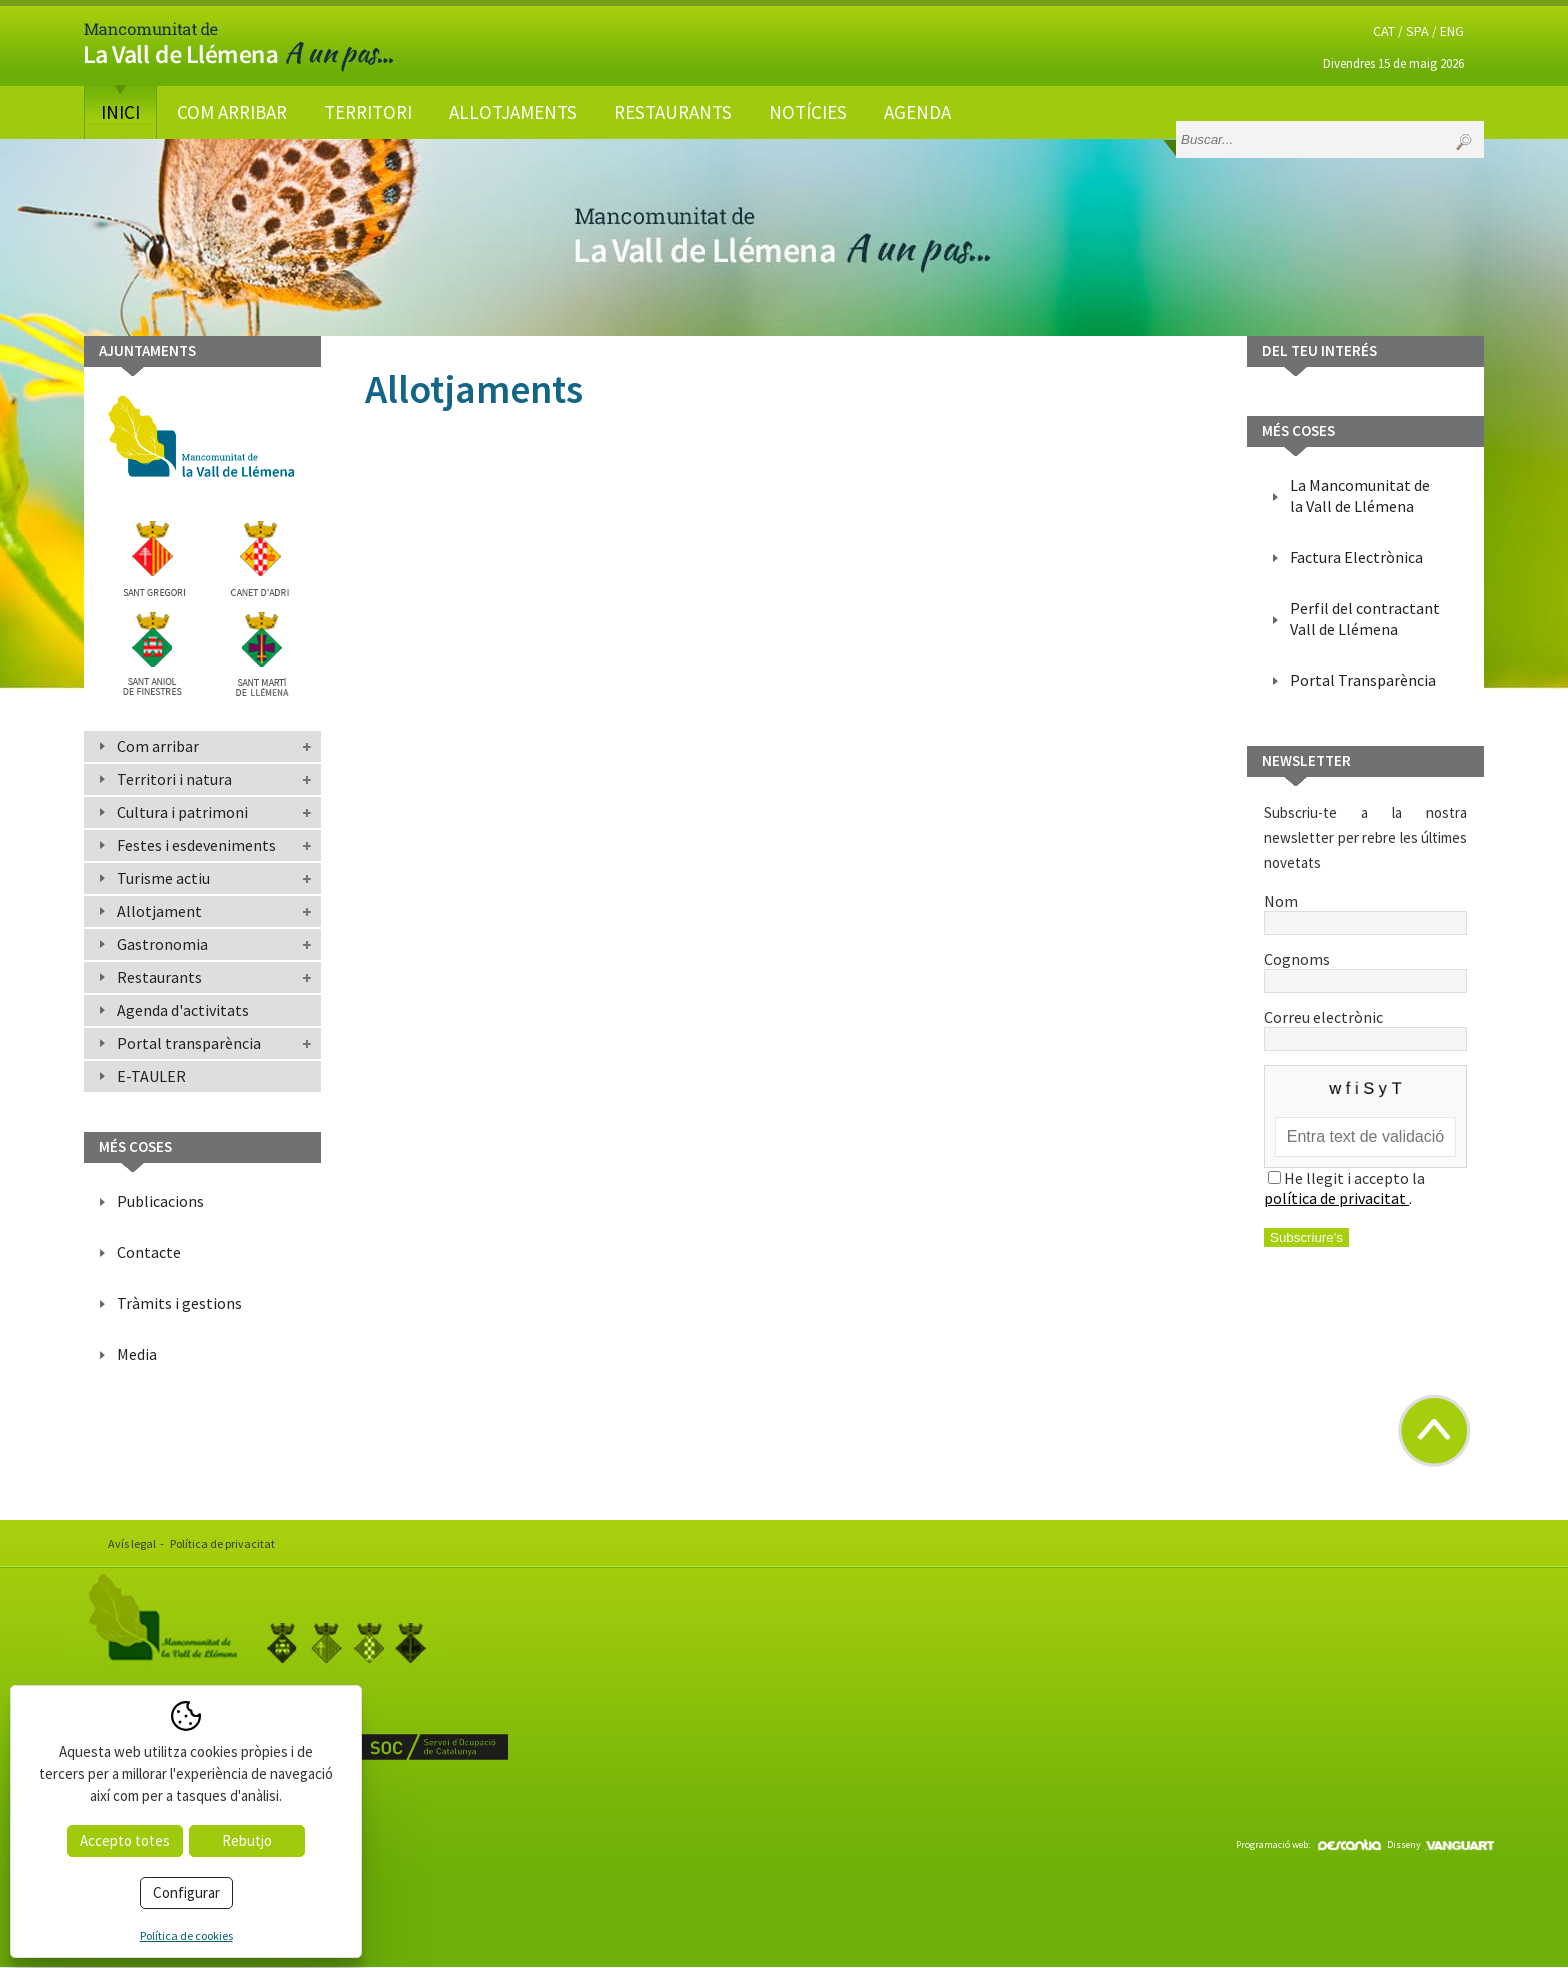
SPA (1417, 31)
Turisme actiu (163, 878)
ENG (1452, 31)
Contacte (149, 1252)
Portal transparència (189, 1043)
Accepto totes (125, 1840)
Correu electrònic (1365, 1027)
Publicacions (160, 1201)
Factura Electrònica (1356, 557)
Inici (120, 112)
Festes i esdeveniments (196, 845)
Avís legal (132, 1543)
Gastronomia (162, 944)
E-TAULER (151, 1076)
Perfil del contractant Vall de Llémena (1365, 618)
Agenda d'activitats (183, 1010)
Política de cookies (186, 1935)
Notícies (808, 112)
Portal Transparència (1363, 680)
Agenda (917, 112)
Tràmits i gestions (179, 1303)
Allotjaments (513, 112)
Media (137, 1354)
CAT (1384, 31)
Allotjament (159, 911)
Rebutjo (247, 1840)
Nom (1365, 911)
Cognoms (1365, 969)
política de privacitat (1336, 1198)
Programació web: (1308, 1844)
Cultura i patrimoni (182, 812)
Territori (368, 112)
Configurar (186, 1892)
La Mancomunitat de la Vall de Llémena (1360, 495)
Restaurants (673, 112)
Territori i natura (174, 779)
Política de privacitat (222, 1543)
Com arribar (232, 112)
